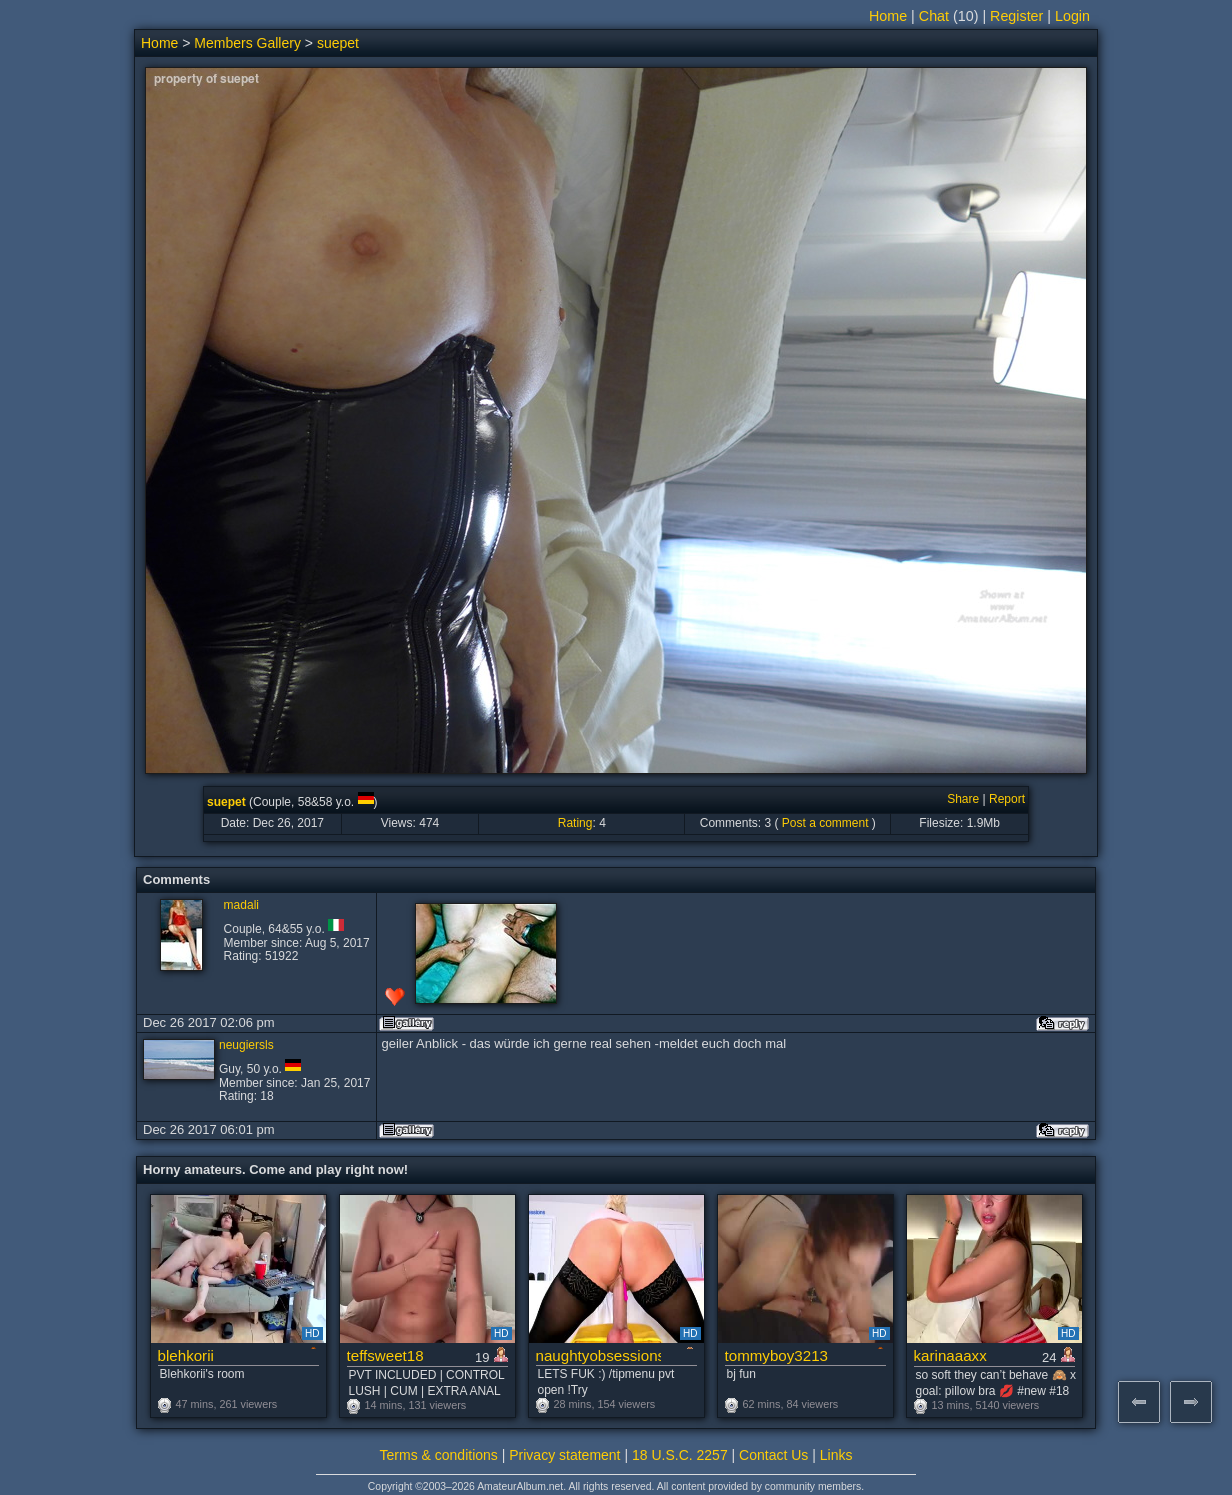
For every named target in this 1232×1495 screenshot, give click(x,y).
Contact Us (773, 1455)
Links (836, 1455)
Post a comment (825, 823)
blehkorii (186, 1355)
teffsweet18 (385, 1355)
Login (1072, 16)
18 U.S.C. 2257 (680, 1455)
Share (963, 799)
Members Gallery (247, 43)
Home (888, 16)
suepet (338, 43)
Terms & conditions (439, 1455)
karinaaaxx (950, 1355)
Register (1016, 16)
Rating (575, 823)
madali (241, 905)
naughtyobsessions (598, 1355)
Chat (934, 16)
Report (1007, 799)
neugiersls (246, 1045)
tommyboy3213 (777, 1355)
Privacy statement (564, 1455)
